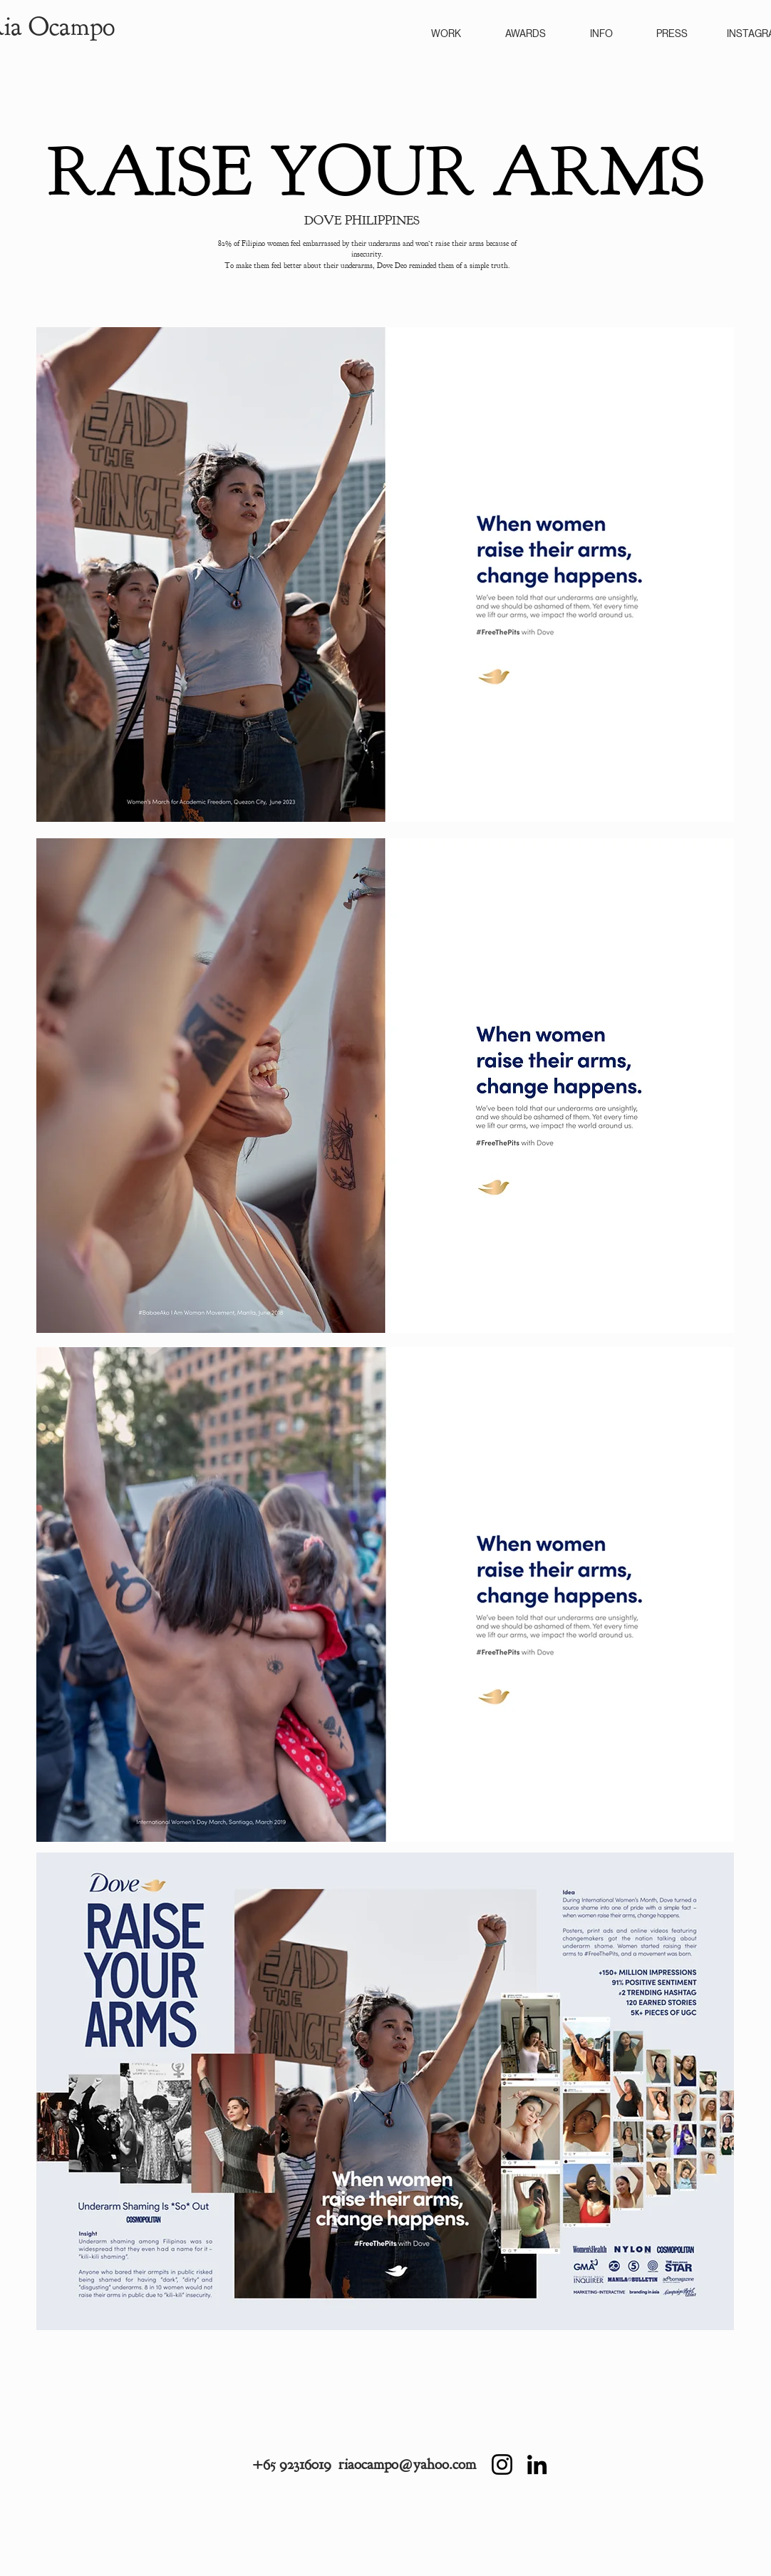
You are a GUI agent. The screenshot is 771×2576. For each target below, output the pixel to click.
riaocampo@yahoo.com (407, 2464)
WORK (446, 33)
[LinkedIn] (537, 2464)
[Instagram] (502, 2464)
